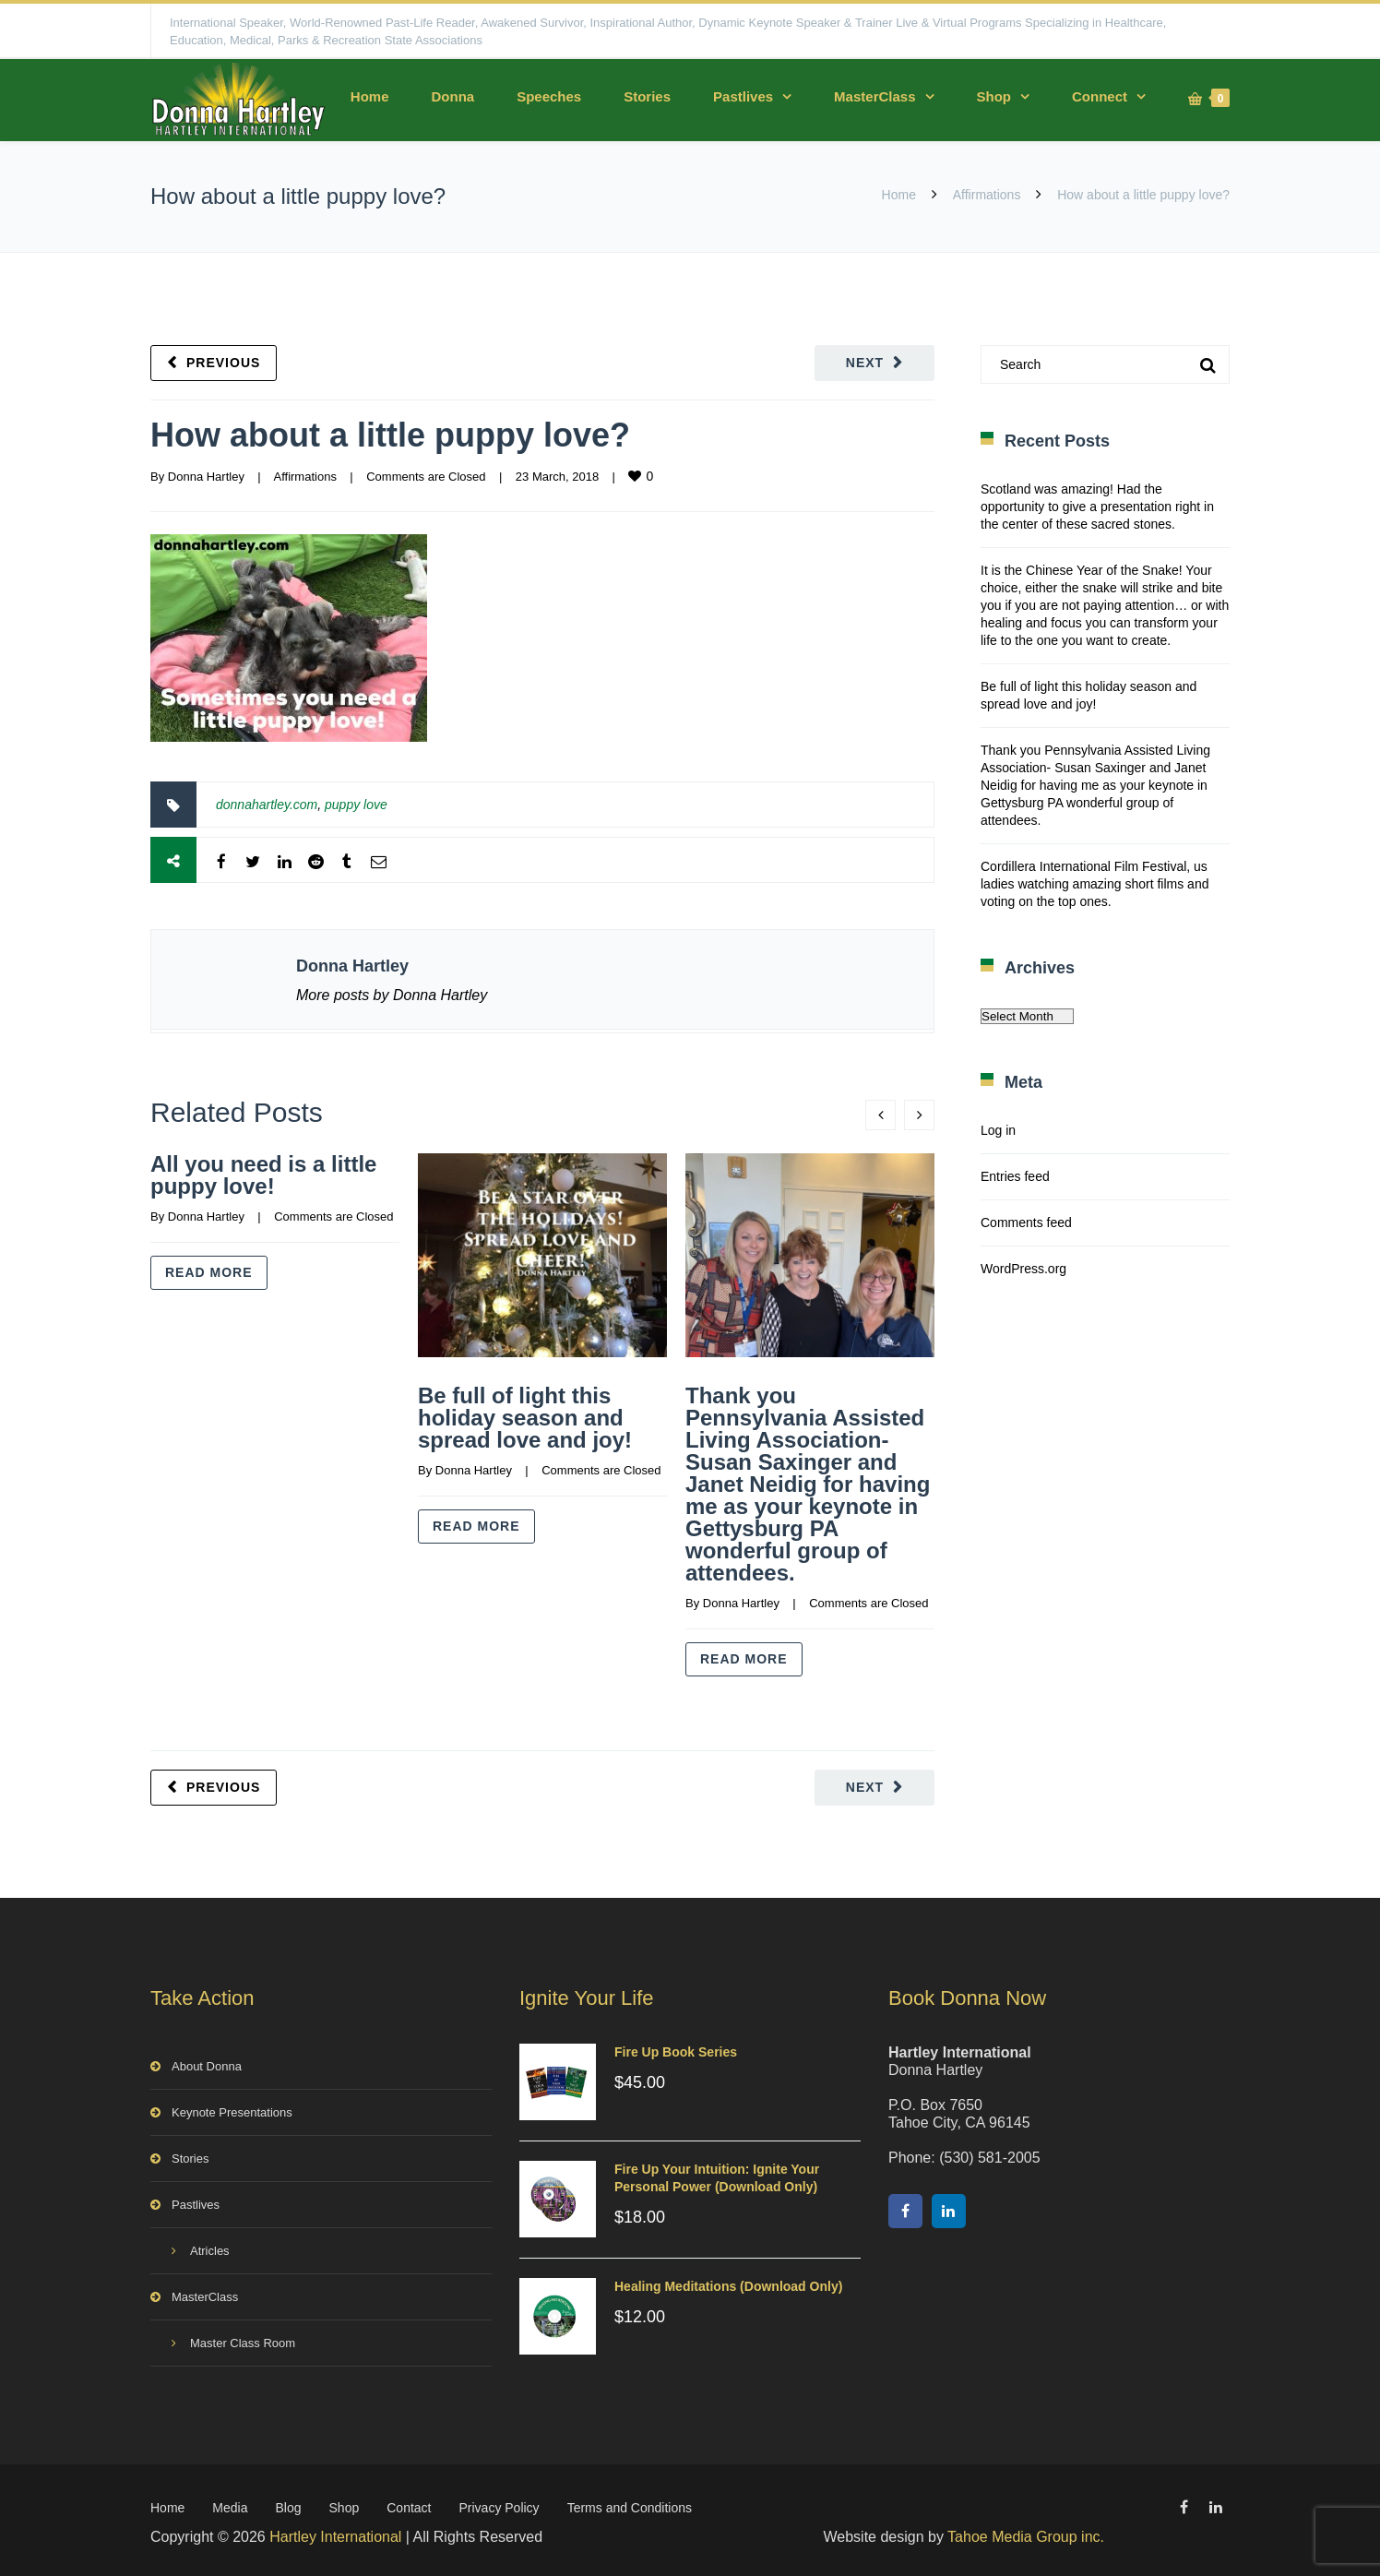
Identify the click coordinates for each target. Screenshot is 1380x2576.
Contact (409, 2504)
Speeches (549, 96)
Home (370, 96)
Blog (289, 2504)
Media (229, 2504)
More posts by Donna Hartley (391, 995)
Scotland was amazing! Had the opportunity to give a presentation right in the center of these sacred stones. (1097, 506)
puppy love (356, 804)
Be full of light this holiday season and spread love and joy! (525, 1417)
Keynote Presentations (232, 2109)
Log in (998, 1130)
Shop (994, 96)
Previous (223, 362)
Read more (209, 1272)
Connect (1099, 96)
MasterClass (874, 96)
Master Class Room (242, 2339)
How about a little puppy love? (390, 435)
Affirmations (987, 194)
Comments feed (1026, 1222)
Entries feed (1015, 1176)
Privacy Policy (498, 2504)
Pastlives (743, 96)
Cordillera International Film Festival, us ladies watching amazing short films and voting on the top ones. (1094, 884)
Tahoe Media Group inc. (1025, 2533)
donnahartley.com (266, 804)
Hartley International (335, 2533)
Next (865, 362)
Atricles (210, 2247)
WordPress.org (1023, 1268)
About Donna (207, 2062)
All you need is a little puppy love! (263, 1175)
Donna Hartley (206, 476)
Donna (452, 96)
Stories (647, 96)
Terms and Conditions (629, 2504)
